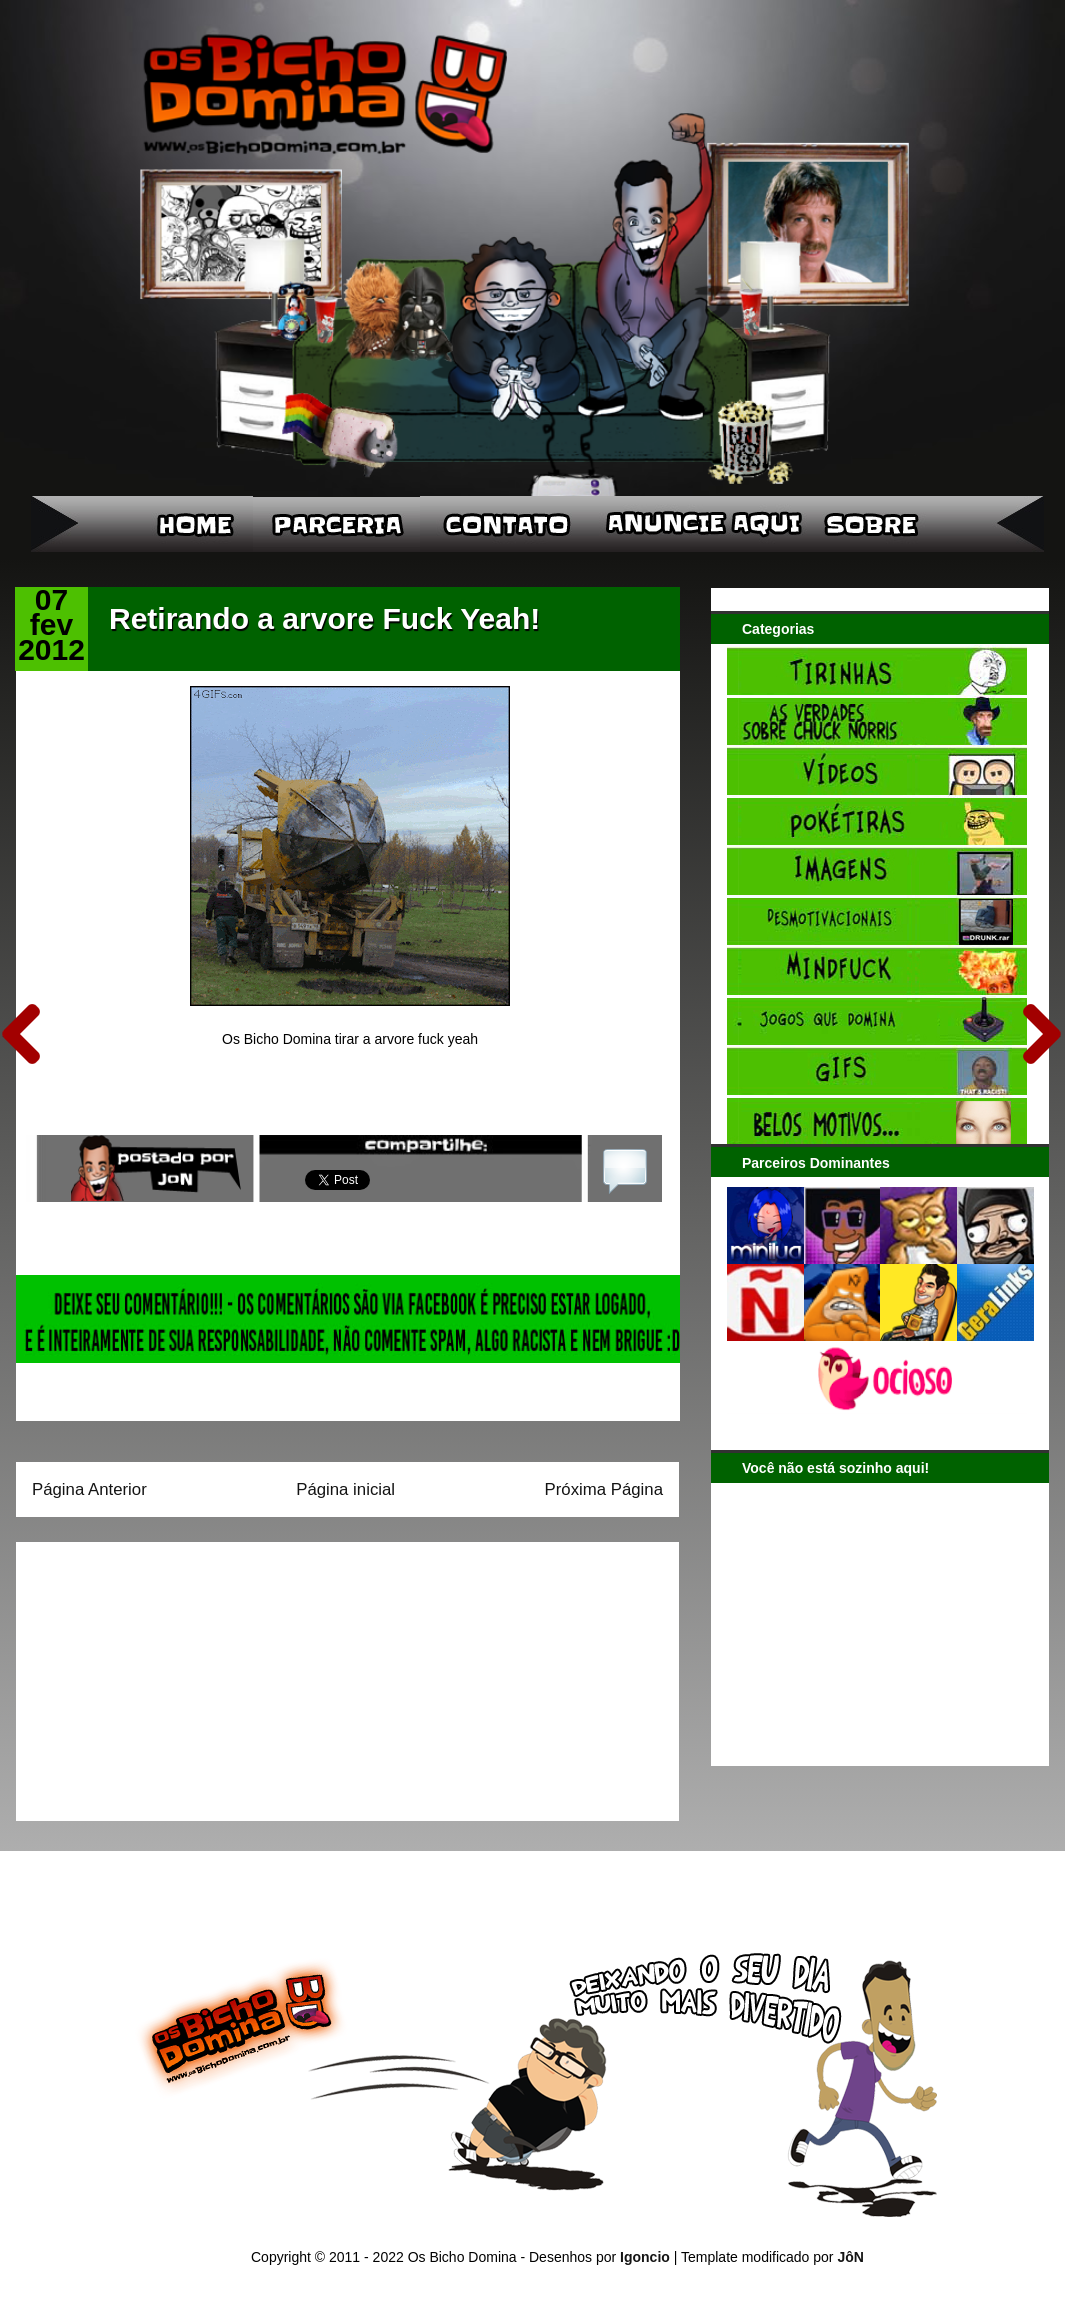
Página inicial (345, 1489)
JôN (850, 2257)
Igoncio (645, 2257)
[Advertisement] (157, 1675)
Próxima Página (604, 1489)
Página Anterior (89, 1489)
